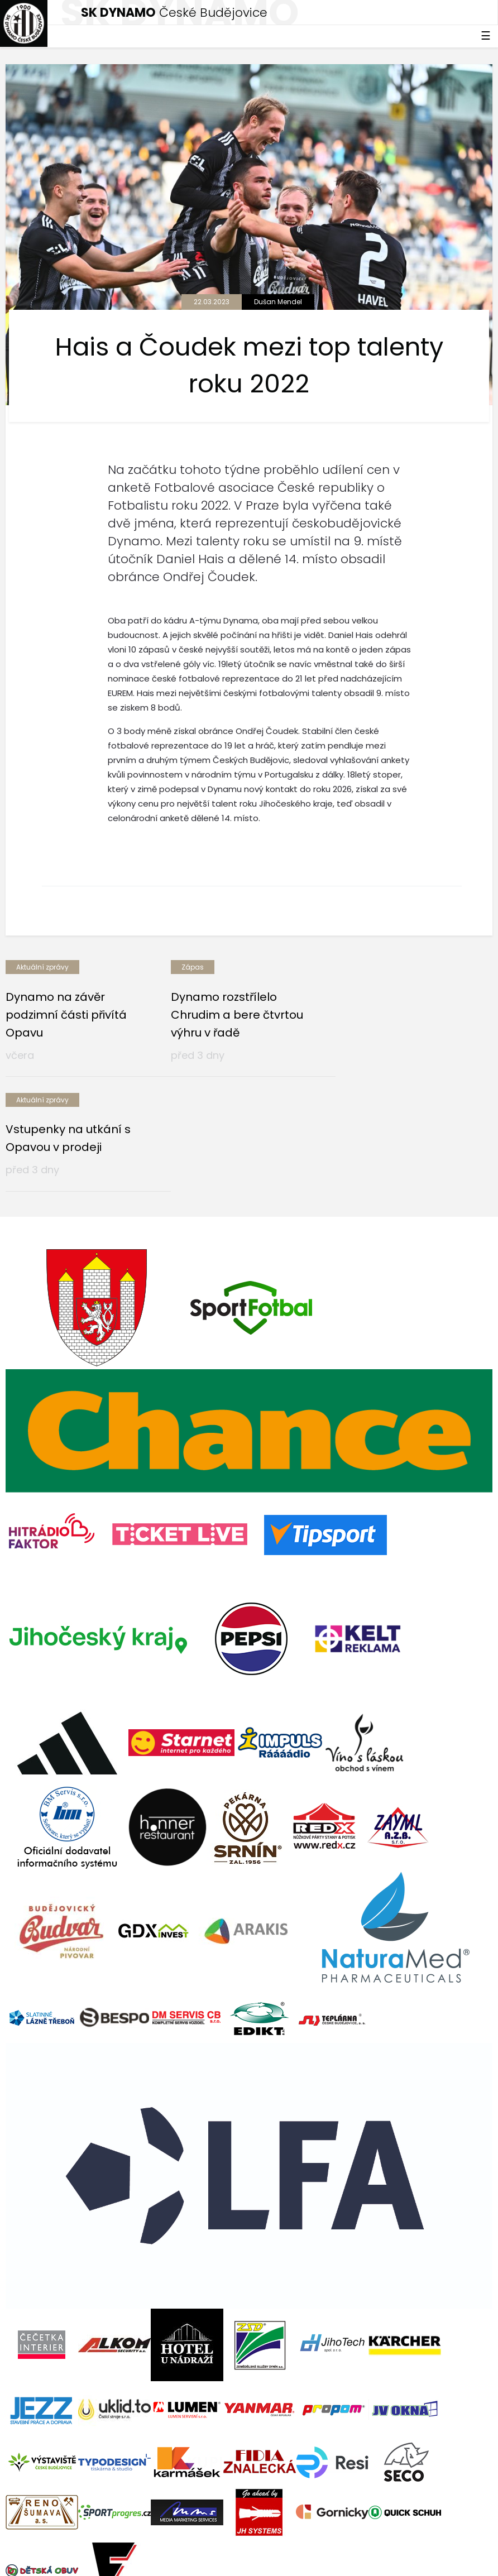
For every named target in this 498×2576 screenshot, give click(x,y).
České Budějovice (174, 12)
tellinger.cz (471, 2535)
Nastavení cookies (41, 2558)
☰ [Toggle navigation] (486, 36)
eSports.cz (221, 2535)
